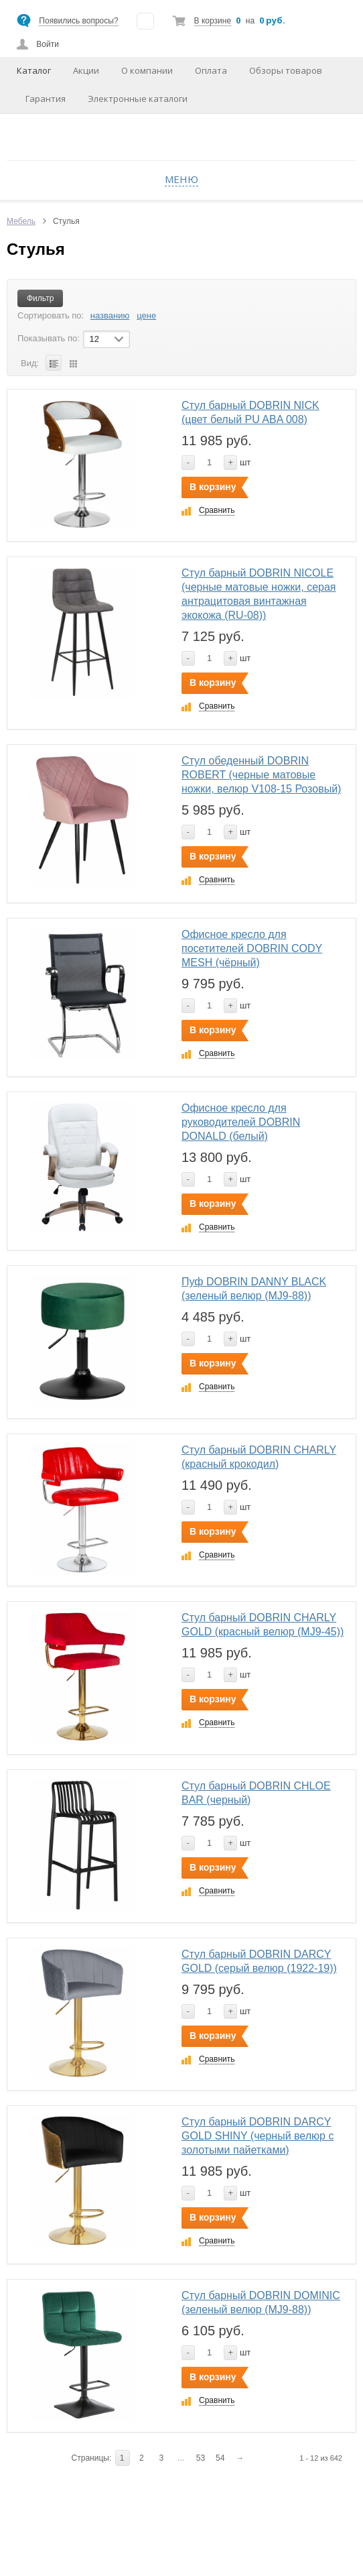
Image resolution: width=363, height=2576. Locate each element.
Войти (47, 44)
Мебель (21, 221)
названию (109, 315)
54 (220, 2458)
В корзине (212, 20)
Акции (86, 70)
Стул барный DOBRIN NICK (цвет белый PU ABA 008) (250, 412)
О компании (147, 70)
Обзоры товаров (285, 70)
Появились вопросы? (78, 20)
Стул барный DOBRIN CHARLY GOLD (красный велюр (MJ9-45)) (263, 1624)
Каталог (34, 70)
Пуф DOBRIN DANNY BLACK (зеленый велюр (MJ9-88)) (254, 1288)
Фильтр (40, 298)
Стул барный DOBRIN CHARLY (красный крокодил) (259, 1457)
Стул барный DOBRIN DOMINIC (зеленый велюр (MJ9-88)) (261, 2302)
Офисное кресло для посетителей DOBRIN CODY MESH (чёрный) (252, 948)
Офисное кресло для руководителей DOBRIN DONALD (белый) (241, 1122)
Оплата (211, 70)
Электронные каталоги (138, 99)
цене (146, 315)
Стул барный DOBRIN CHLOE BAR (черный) (256, 1793)
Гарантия (45, 99)
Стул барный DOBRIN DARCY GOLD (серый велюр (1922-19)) (259, 1961)
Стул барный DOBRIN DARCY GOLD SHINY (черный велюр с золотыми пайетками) (258, 2136)
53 (200, 2458)
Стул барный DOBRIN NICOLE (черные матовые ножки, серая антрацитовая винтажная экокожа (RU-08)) (259, 594)
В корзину (213, 486)
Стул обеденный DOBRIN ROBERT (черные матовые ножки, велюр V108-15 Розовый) (261, 775)
